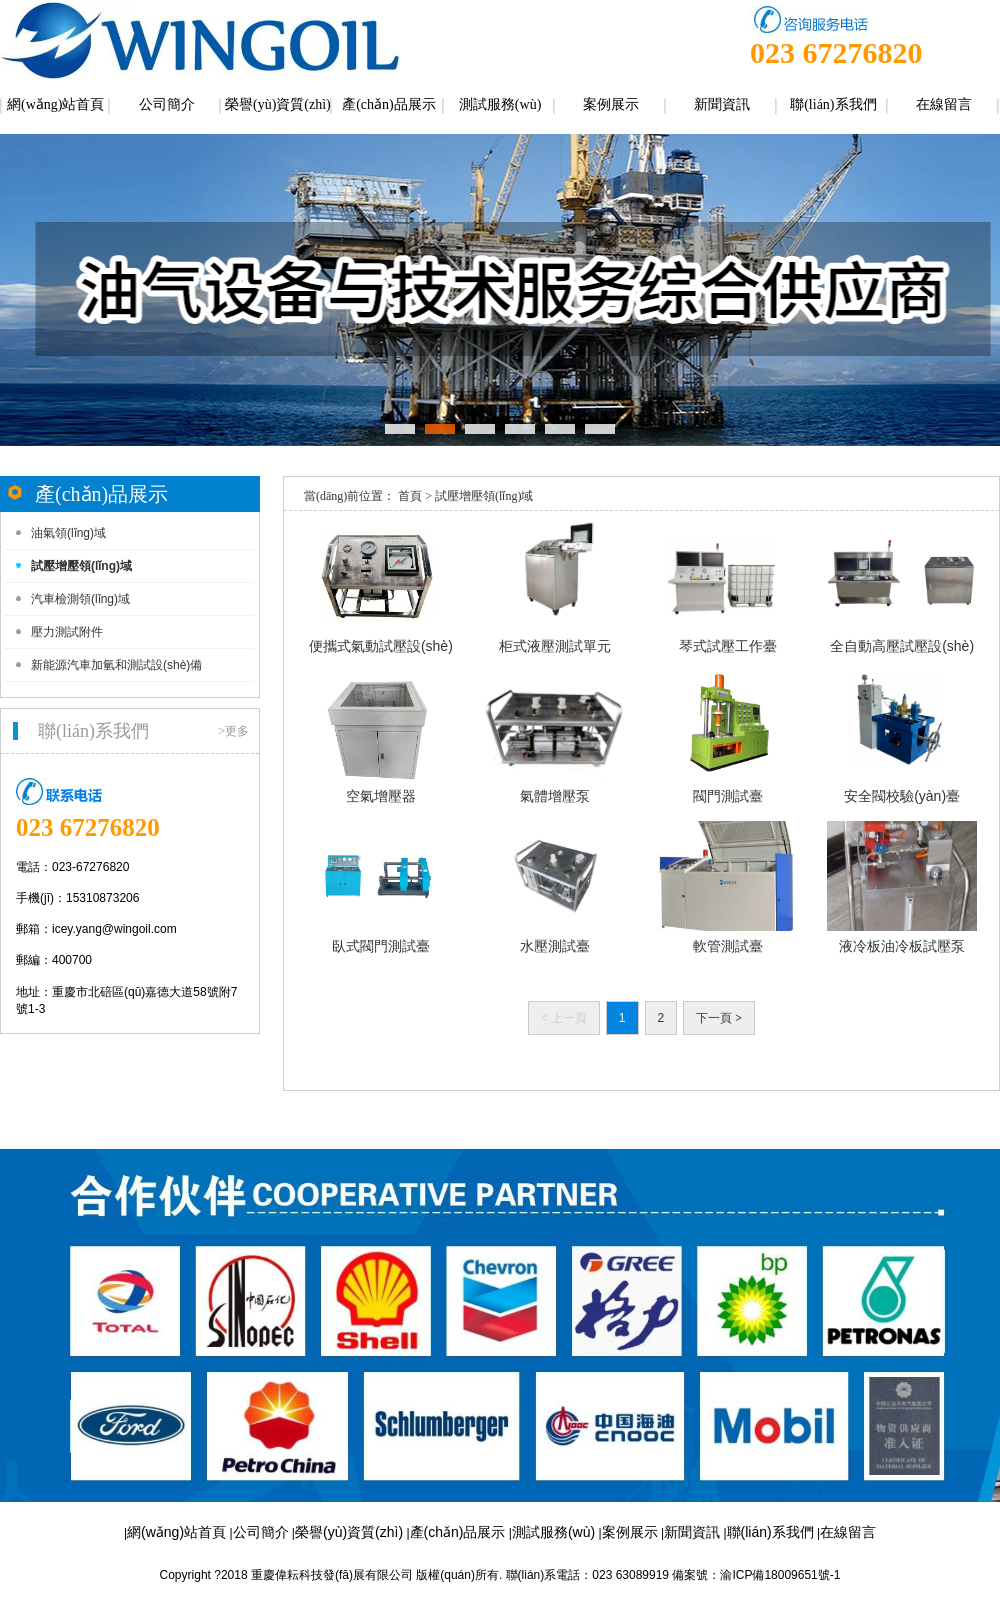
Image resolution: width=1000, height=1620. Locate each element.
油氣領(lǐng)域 (68, 533)
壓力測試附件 (67, 632)
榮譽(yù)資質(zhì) (278, 104)
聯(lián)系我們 (833, 104)
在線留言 (944, 104)
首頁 (410, 496)
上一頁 (564, 1018)
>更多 (233, 731)
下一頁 (719, 1018)
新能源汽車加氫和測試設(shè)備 (116, 665)
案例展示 (611, 104)
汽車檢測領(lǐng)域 (80, 599)
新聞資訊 (722, 104)
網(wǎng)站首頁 (55, 104)
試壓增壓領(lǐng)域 (81, 566)
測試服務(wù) (500, 104)
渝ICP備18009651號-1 (780, 1575)
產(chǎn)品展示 (389, 104)
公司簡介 (167, 104)
